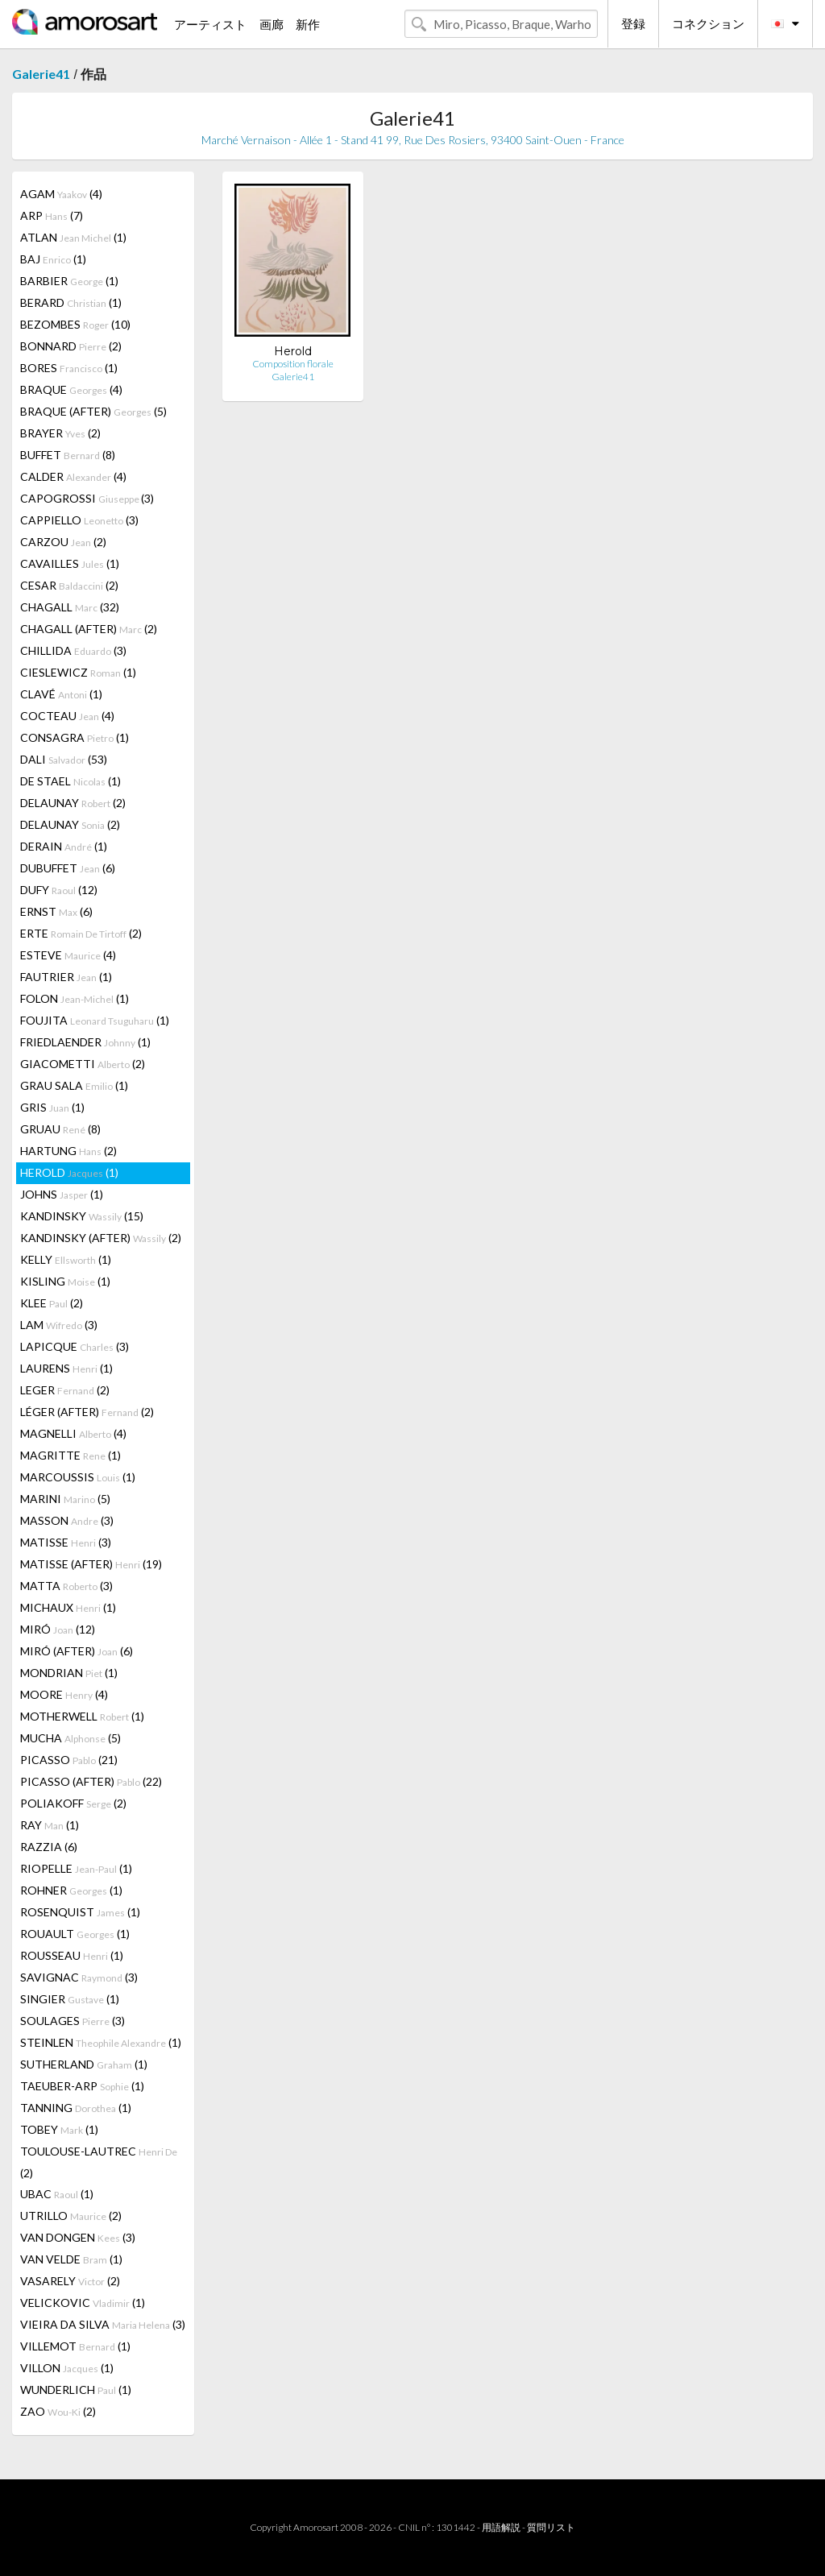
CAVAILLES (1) (69, 563)
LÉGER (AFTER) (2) (87, 1411)
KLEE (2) (51, 1303)
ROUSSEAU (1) (71, 1955)
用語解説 (501, 2527)
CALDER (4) (73, 476)
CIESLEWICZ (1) (78, 672)
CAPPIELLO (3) (79, 520)
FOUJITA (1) (94, 1020)
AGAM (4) (61, 194)
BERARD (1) (71, 302)
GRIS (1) (52, 1107)
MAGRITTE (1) (70, 1455)
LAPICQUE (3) (74, 1346)
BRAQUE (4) (71, 389)
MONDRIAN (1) (69, 1672)
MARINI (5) (65, 1498)
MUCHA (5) (70, 1738)
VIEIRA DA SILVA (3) (102, 2324)
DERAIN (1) (63, 846)
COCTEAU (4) (67, 716)
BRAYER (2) (60, 433)
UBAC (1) (56, 2194)
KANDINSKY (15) (81, 1216)
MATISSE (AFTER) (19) (91, 1564)
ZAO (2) (58, 2411)
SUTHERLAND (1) (83, 2064)
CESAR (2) (69, 585)
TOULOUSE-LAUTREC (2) (98, 2162)
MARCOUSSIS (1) (77, 1477)
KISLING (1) (65, 1281)
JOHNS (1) (61, 1194)
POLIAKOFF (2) (73, 1803)
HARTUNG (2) (68, 1151)
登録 (633, 23)
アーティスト (210, 24)
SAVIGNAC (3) (79, 1977)
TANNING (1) (75, 2107)
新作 (308, 24)
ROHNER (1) (71, 1890)
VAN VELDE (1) (71, 2259)
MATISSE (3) (65, 1542)
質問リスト (551, 2527)
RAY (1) (49, 1825)
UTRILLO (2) (71, 2215)
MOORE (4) (64, 1694)
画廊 (271, 24)
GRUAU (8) (60, 1129)
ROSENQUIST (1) (80, 1912)
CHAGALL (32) (69, 607)
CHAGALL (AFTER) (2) (88, 629)
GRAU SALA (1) (74, 1085)
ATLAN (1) (73, 237)
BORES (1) (69, 368)
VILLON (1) (67, 2368)
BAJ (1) (53, 259)
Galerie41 (41, 73)
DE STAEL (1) (70, 781)
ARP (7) (51, 215)
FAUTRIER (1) (66, 977)
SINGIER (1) (69, 1999)
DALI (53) (63, 759)
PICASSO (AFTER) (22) (91, 1781)
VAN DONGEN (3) (77, 2237)
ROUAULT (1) (75, 1933)
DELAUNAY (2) (73, 803)
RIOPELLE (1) (76, 1868)
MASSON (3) (67, 1520)
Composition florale (293, 364)
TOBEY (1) (59, 2129)
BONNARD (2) (71, 346)
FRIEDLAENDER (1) (85, 1042)
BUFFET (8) (67, 455)
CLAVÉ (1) (61, 694)
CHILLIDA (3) (73, 650)
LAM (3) (58, 1324)
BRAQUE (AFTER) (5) (93, 411)
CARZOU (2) (63, 542)
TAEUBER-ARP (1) (82, 2086)
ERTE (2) (81, 933)
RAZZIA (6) (48, 1846)
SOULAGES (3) (72, 2020)
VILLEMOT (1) (75, 2346)
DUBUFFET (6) (67, 868)
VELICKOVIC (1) (82, 2302)
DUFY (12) (58, 890)
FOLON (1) (74, 998)
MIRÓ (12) (57, 1629)
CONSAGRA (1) (74, 737)
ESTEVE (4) (68, 955)
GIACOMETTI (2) (82, 1064)
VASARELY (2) (70, 2281)
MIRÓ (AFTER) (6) (76, 1651)
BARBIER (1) (69, 281)
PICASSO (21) (69, 1759)
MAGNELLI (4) (73, 1433)
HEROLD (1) (69, 1172)
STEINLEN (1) (100, 2042)
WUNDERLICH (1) (75, 2389)
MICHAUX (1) (68, 1607)
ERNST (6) (56, 911)
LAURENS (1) (66, 1368)
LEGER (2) (65, 1390)
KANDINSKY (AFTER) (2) (100, 1238)
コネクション (708, 23)
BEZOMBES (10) (75, 324)
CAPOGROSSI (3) (87, 498)
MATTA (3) (66, 1585)
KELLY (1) (65, 1259)
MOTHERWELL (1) (82, 1716)
